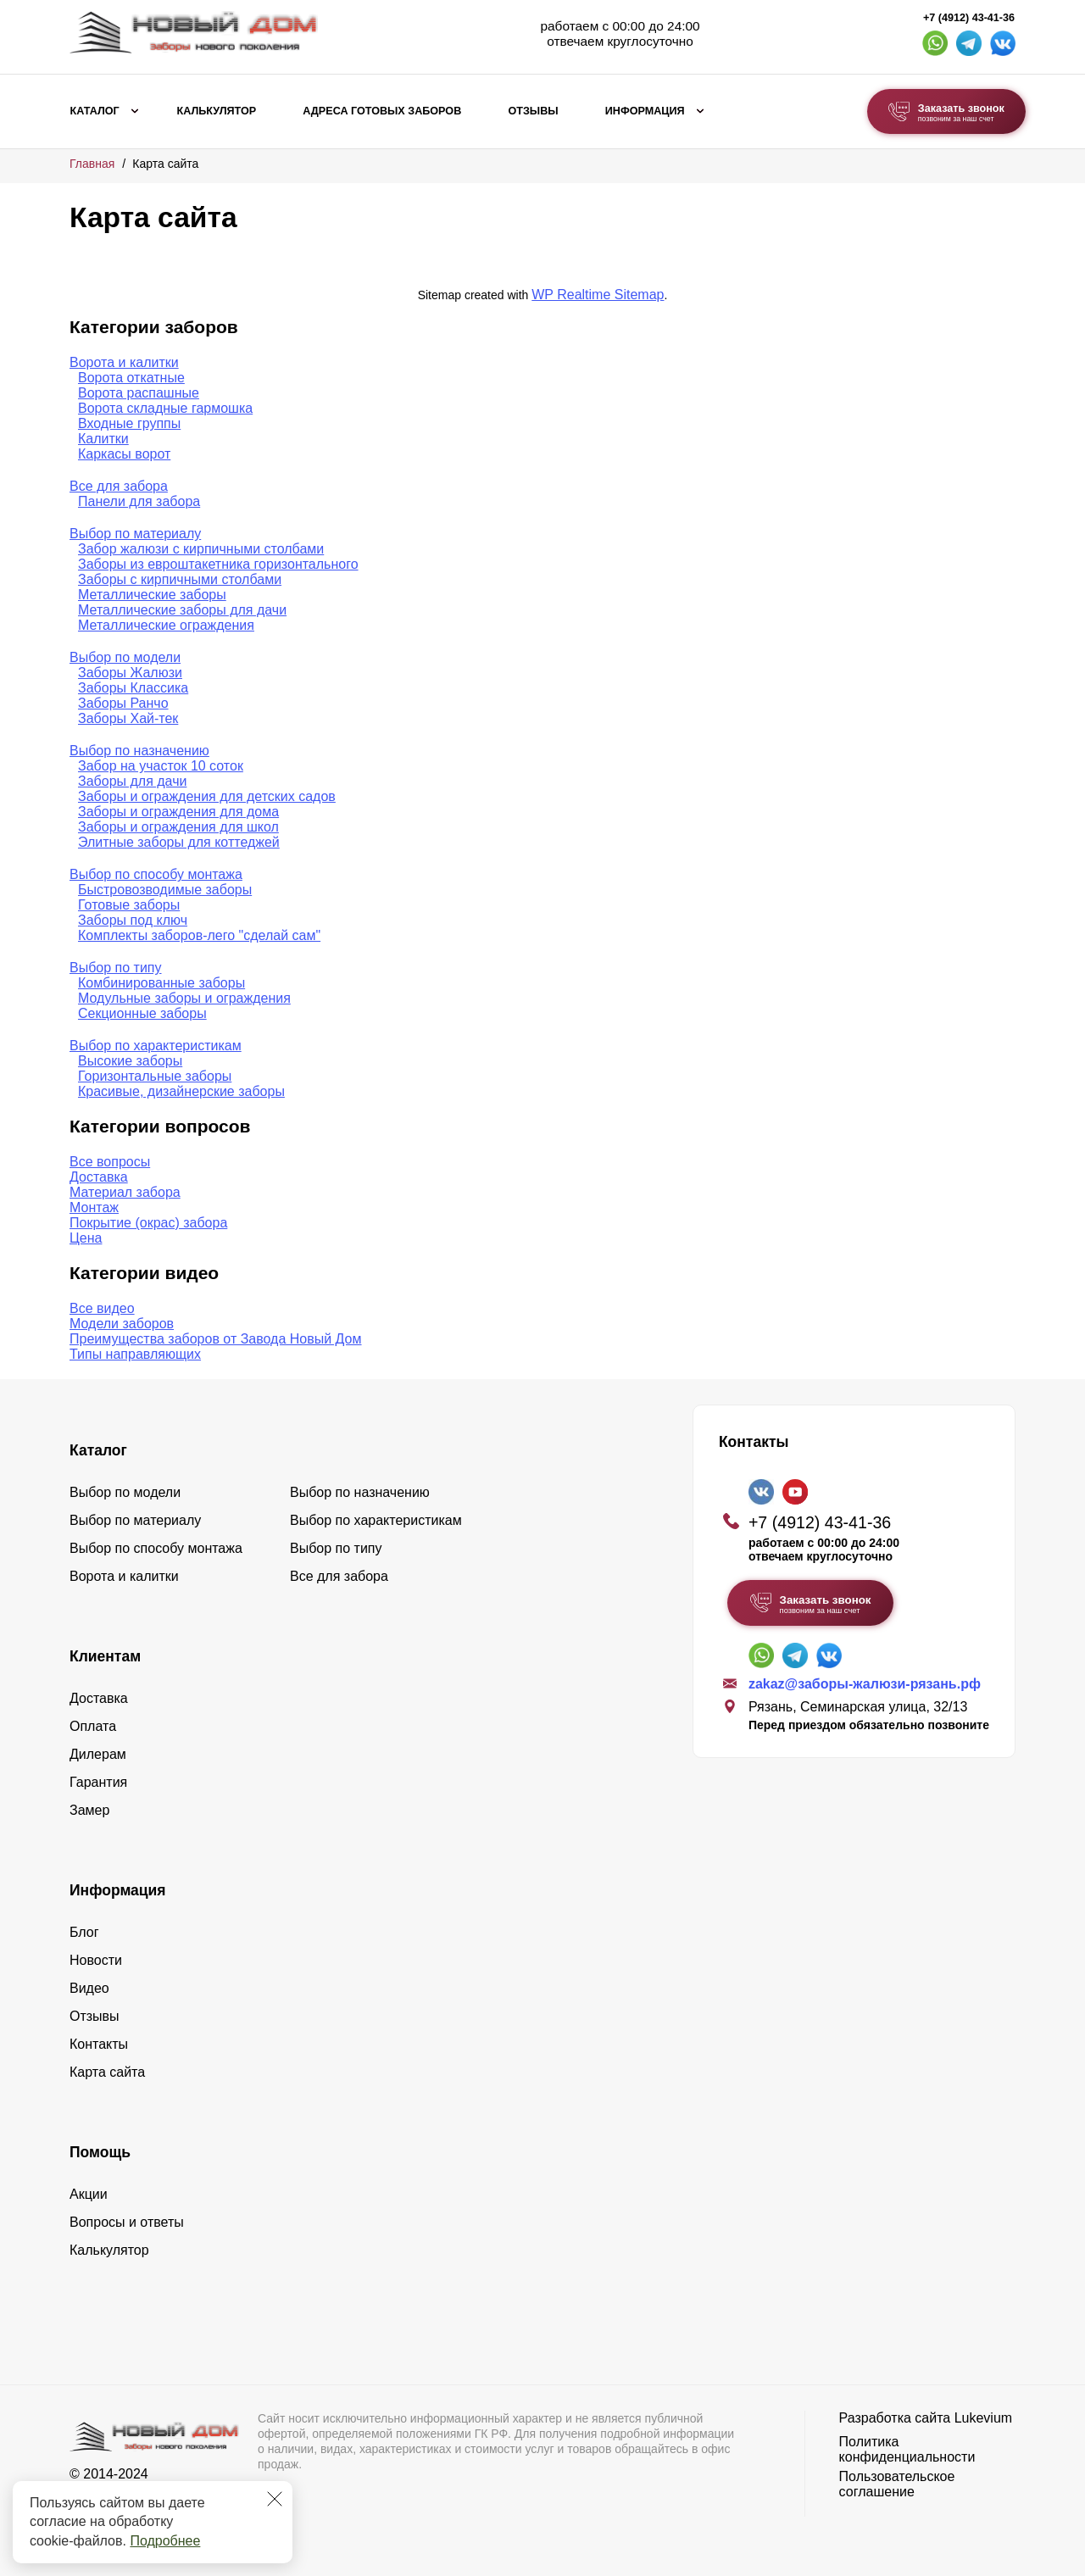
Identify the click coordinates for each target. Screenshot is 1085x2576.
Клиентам (105, 1656)
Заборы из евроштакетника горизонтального (218, 564)
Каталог (95, 111)
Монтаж (94, 1207)
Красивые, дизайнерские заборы (181, 1091)
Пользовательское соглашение (897, 2484)
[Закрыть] (274, 2498)
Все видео (102, 1308)
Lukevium (983, 2418)
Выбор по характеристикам (156, 1045)
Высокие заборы (130, 1061)
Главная (92, 163)
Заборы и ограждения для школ (178, 827)
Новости (96, 1960)
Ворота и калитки (124, 362)
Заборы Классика (133, 688)
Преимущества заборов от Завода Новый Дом (216, 1339)
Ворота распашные (138, 393)
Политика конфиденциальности (907, 2449)
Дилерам (98, 1754)
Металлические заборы (152, 594)
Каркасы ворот (124, 454)
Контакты (99, 2044)
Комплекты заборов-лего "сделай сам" (199, 935)
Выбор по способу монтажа (156, 874)
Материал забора (125, 1192)
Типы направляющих (135, 1354)
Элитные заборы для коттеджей (179, 842)
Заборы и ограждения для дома (178, 811)
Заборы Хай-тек (128, 718)
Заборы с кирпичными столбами (179, 579)
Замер (89, 1810)
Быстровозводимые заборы (165, 889)
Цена (86, 1238)
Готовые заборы (129, 905)
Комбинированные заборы (161, 983)
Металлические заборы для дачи (182, 610)
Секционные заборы (142, 1013)
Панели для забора (139, 501)
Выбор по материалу (135, 533)
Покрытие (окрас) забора (148, 1223)
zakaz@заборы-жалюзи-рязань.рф (864, 1684)
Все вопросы (110, 1161)
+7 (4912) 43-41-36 (969, 18)
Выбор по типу (116, 967)
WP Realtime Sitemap (597, 294)
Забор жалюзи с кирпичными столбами (201, 549)
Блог (84, 1932)
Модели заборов (122, 1323)
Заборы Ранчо (123, 703)
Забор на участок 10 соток (160, 766)
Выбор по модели (125, 657)
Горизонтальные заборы (154, 1076)
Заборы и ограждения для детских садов (207, 796)
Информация (645, 111)
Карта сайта (107, 2072)
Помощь (100, 2152)
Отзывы (533, 111)
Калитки (103, 438)
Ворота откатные (131, 377)
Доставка (99, 1177)
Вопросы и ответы (127, 2222)
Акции (89, 2194)
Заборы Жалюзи (130, 672)
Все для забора (119, 486)
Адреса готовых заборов (382, 111)
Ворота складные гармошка (165, 408)
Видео (89, 1988)
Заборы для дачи (132, 781)
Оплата (93, 1726)
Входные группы (129, 423)
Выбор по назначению (139, 750)
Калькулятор (216, 111)
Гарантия (98, 1782)
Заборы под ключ (132, 920)
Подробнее (165, 2541)
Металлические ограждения (166, 625)
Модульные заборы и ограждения (184, 998)
